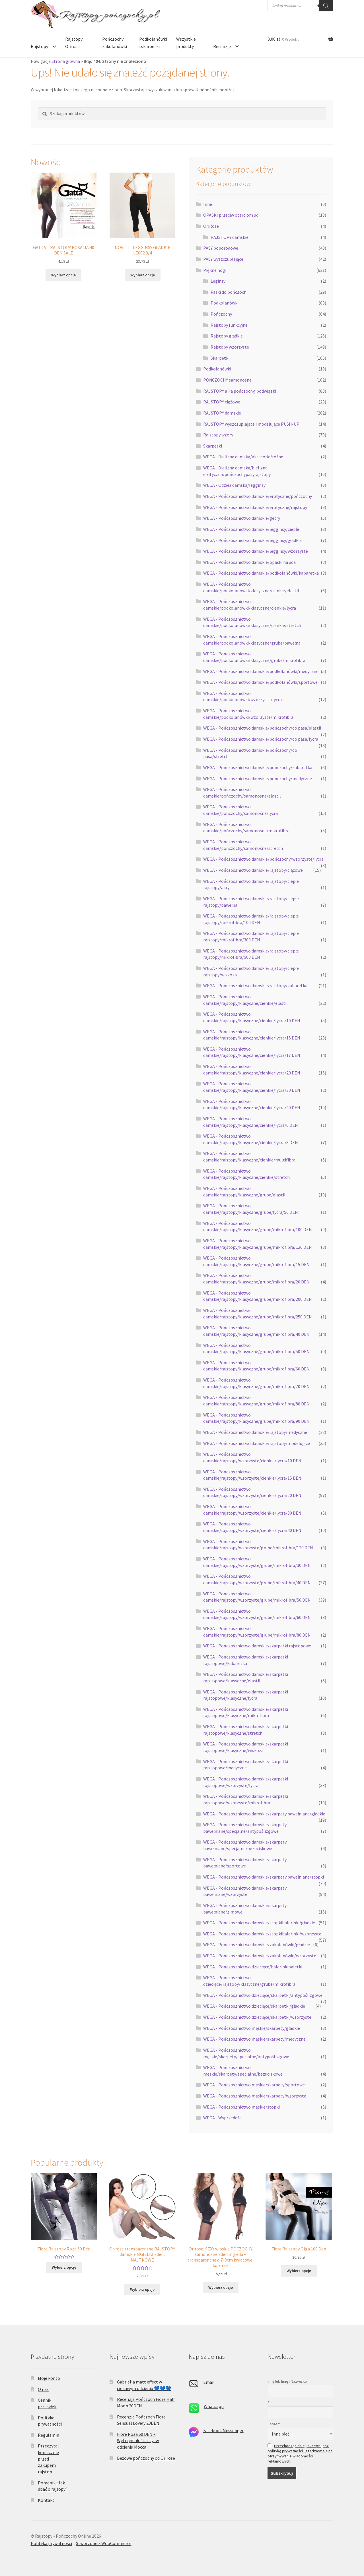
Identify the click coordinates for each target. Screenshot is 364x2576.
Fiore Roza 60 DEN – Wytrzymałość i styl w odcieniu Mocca (138, 2440)
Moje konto (49, 2378)
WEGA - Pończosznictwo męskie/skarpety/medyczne (254, 2039)
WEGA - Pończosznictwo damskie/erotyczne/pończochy (257, 496)
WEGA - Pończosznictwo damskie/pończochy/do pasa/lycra (260, 739)
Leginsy (218, 281)
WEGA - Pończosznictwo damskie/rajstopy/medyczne (255, 1432)
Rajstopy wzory (218, 435)
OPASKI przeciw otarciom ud (230, 215)
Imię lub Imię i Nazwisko (287, 2381)
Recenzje (222, 46)
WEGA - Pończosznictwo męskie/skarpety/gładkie (251, 2028)
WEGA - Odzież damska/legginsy (234, 485)
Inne (207, 204)
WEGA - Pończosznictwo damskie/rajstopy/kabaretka (255, 985)
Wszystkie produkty (186, 42)
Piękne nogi (214, 270)
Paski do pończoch (228, 292)
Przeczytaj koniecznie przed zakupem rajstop (48, 2458)
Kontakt (46, 2500)
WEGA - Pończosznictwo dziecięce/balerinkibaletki (252, 1967)
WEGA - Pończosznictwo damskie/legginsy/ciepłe (251, 529)
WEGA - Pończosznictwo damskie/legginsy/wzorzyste (255, 551)
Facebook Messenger (223, 2430)
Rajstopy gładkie (227, 336)
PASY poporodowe (220, 248)
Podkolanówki (224, 303)
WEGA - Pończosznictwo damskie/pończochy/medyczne (257, 778)
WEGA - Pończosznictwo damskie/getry (241, 518)
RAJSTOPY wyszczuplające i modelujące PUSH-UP (251, 424)
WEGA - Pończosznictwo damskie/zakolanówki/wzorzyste (259, 1955)
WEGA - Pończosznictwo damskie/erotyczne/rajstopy (255, 507)
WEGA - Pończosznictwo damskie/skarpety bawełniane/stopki (263, 1877)
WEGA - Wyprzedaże (222, 2118)
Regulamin (48, 2435)
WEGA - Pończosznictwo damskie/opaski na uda (249, 562)
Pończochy (221, 314)
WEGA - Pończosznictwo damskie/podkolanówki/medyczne (260, 671)
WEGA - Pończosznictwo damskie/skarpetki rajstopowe (257, 1646)
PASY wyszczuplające (223, 259)
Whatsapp (214, 2406)
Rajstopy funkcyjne (229, 325)
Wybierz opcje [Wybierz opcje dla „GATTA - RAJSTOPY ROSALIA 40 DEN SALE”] (63, 275)
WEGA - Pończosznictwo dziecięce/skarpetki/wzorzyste (257, 2017)
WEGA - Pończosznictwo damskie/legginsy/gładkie (252, 540)
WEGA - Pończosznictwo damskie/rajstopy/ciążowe (253, 870)
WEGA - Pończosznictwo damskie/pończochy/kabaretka (257, 767)
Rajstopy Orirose (74, 42)
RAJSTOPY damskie (229, 237)
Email (209, 2382)
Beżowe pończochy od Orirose (146, 2458)
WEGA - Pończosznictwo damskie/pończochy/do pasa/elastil (262, 728)
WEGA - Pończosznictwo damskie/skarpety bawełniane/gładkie (264, 1814)
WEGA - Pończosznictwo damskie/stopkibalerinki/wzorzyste (262, 1934)
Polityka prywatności (51, 2543)
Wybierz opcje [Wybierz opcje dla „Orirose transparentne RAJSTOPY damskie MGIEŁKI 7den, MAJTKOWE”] (142, 2289)
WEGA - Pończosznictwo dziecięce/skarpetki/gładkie (254, 2006)
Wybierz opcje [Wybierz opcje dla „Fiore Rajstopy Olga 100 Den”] (299, 2270)
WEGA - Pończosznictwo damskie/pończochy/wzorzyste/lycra (263, 859)
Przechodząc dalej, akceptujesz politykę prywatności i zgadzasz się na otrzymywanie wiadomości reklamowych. (300, 2453)
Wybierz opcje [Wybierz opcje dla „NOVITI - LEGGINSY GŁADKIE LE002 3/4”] (142, 275)
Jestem (274, 2423)
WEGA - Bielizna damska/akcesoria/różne (243, 456)
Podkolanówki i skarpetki (153, 42)
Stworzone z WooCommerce (103, 2543)
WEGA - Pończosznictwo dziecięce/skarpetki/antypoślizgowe (262, 1995)
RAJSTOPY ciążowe (221, 402)
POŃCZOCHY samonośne (227, 380)
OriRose (211, 226)
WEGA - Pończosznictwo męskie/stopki (241, 2107)
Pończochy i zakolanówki (114, 42)
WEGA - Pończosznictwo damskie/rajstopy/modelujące (256, 1443)
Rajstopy (39, 46)
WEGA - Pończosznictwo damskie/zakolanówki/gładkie (256, 1944)
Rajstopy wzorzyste (230, 347)
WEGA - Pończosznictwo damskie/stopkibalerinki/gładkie (259, 1922)
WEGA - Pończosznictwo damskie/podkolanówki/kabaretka (261, 573)
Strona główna (66, 61)
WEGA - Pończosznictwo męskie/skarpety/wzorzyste (254, 2096)
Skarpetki (220, 358)
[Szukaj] (326, 5)
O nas (43, 2389)
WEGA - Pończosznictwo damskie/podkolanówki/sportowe (260, 682)
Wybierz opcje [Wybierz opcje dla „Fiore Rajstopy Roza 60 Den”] (64, 2267)
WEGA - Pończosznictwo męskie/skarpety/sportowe (254, 2085)
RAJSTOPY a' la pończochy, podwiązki (239, 391)
